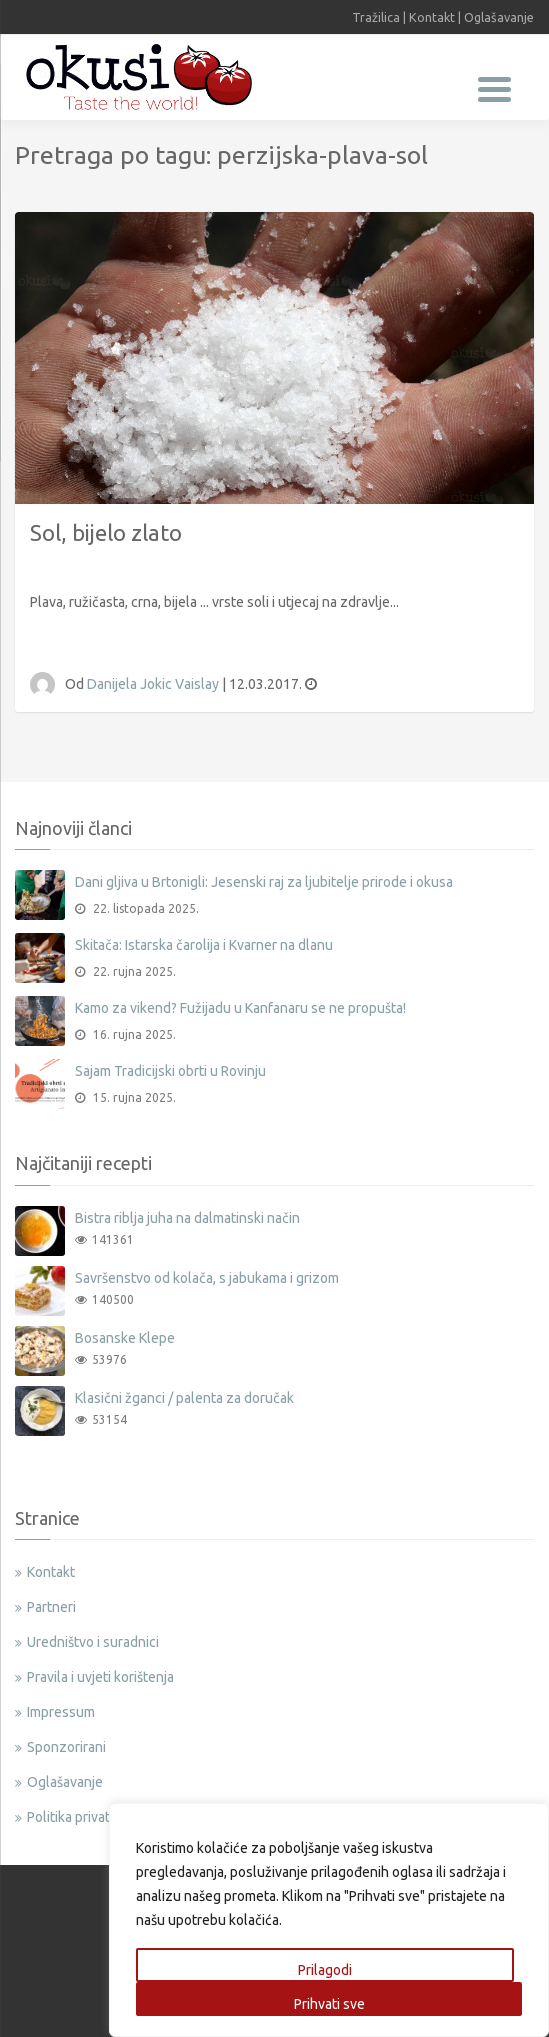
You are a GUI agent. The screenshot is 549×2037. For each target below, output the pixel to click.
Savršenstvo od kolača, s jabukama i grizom (207, 1278)
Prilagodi (325, 1970)
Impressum (61, 1712)
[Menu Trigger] (494, 87)
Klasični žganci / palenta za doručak (184, 1398)
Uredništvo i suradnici (93, 1642)
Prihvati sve (329, 2004)
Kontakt (432, 17)
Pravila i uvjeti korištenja (100, 1677)
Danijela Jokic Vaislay (154, 684)
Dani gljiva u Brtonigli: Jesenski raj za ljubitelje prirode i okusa (264, 882)
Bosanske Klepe (125, 1338)
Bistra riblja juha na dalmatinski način (187, 1218)
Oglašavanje (499, 17)
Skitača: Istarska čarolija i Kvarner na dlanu (204, 945)
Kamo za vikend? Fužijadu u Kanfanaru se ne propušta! (240, 1008)
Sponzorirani (66, 1747)
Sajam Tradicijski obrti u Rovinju (170, 1071)
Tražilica (376, 17)
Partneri (51, 1607)
